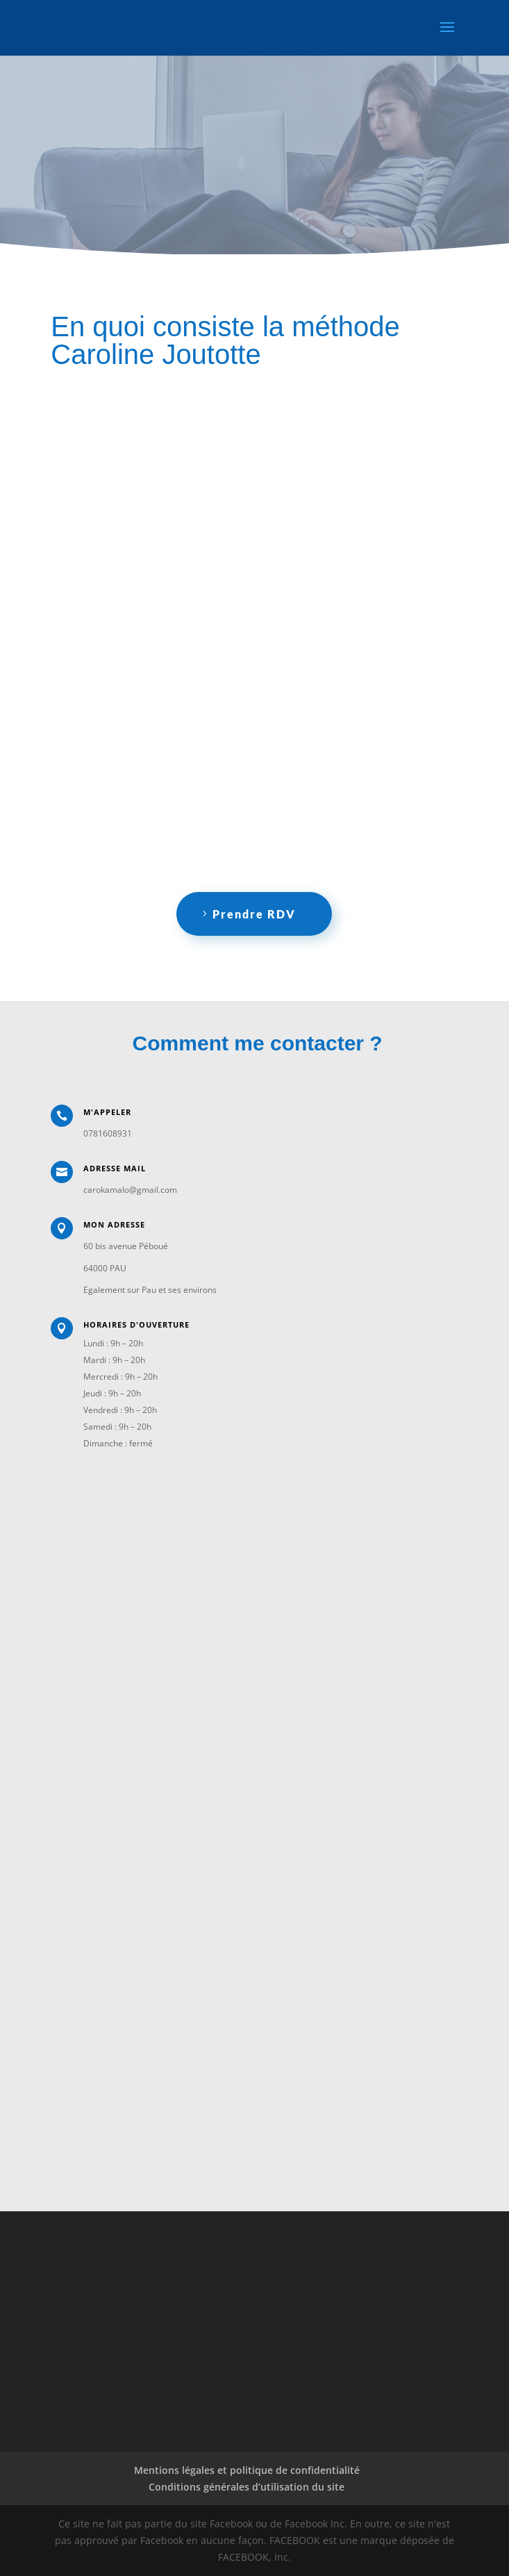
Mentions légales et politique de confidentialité (247, 2470)
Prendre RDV (254, 913)
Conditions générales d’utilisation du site (246, 2486)
